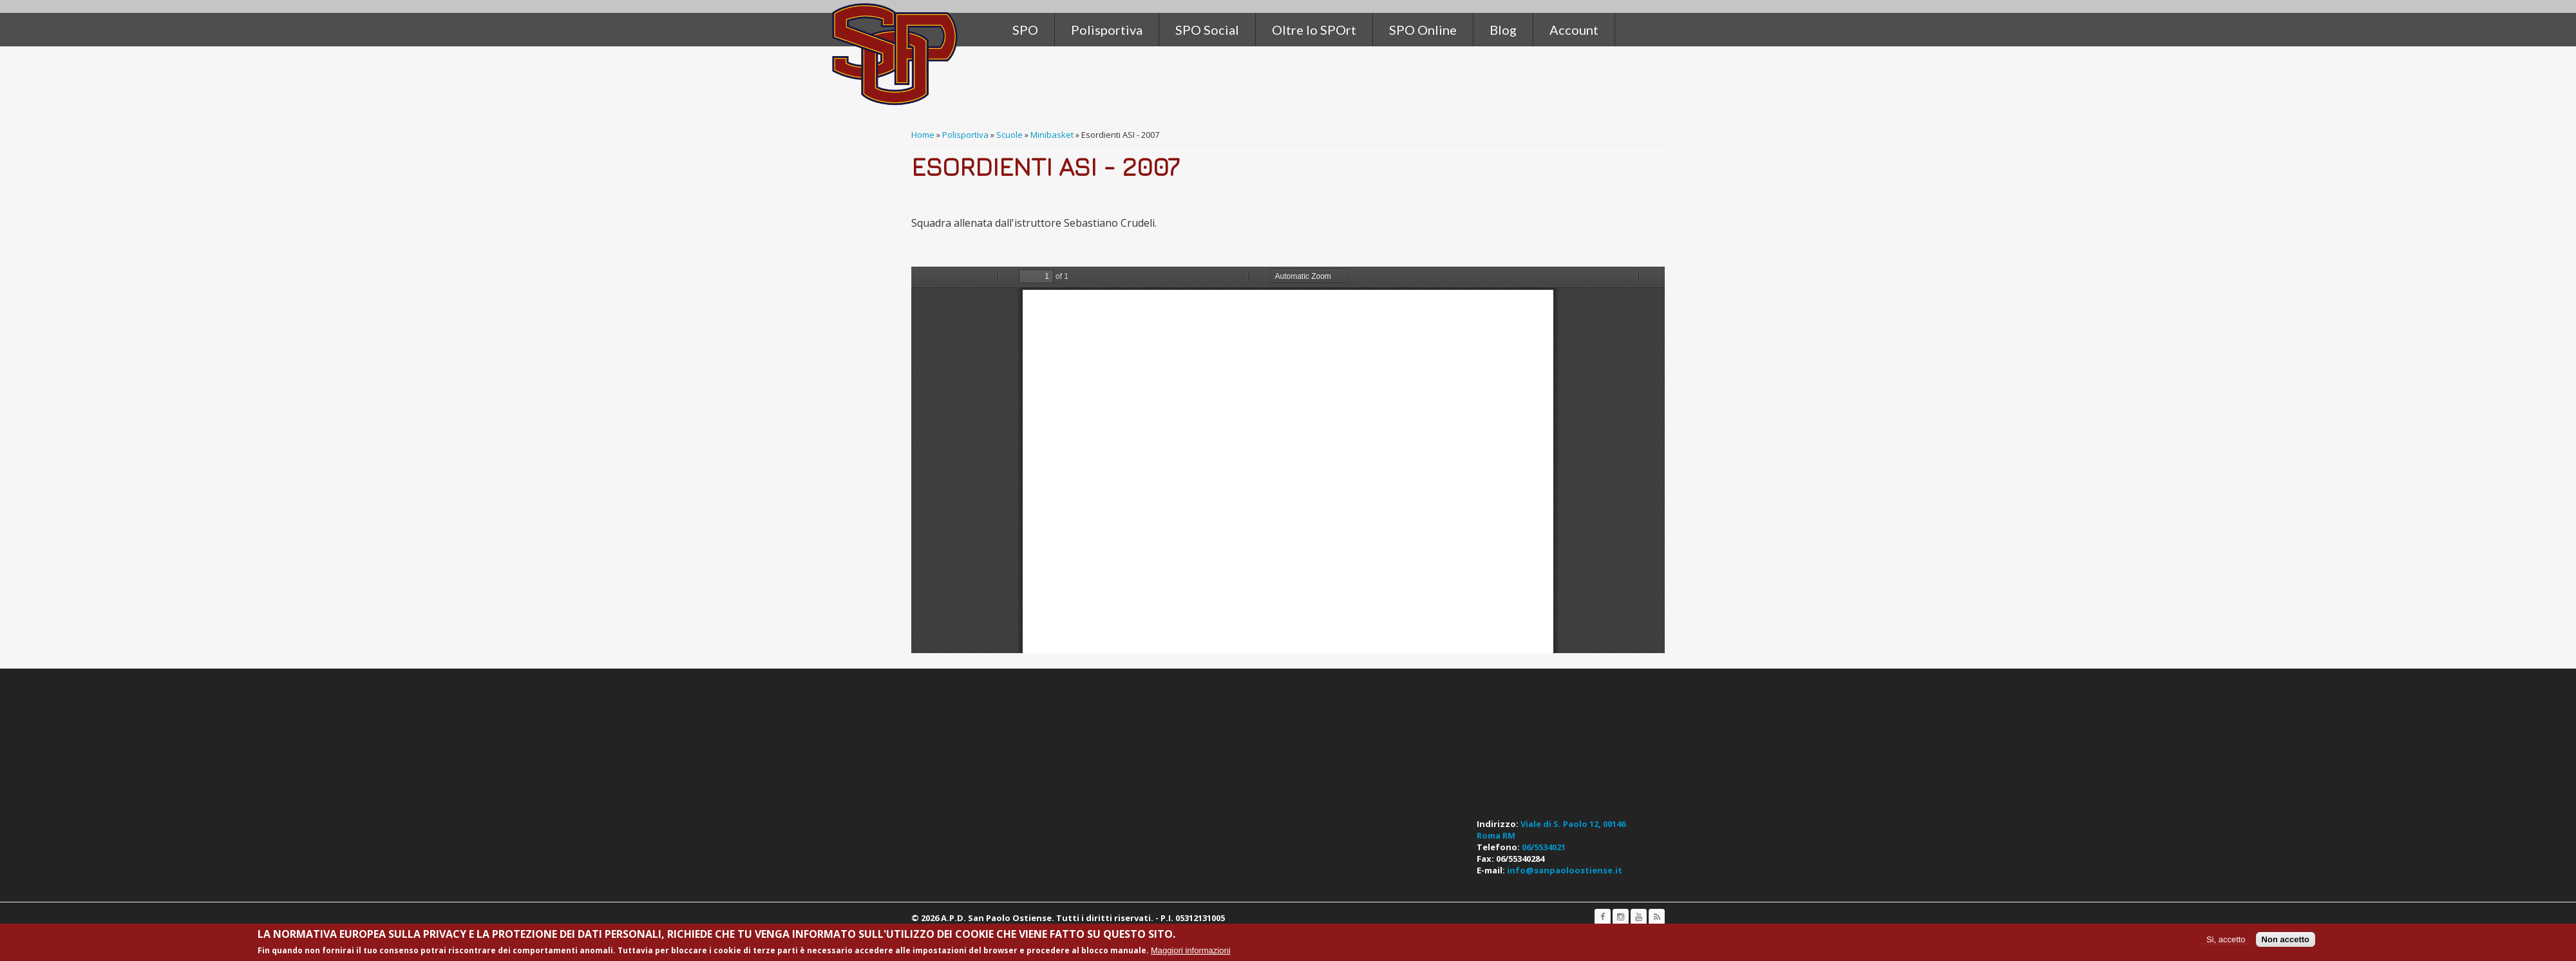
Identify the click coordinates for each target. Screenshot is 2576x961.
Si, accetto (2226, 939)
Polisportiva (965, 134)
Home (922, 134)
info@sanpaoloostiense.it (1564, 870)
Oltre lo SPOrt (1314, 29)
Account (1573, 29)
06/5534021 (1544, 847)
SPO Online (1423, 29)
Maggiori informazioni (1191, 950)
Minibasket (1052, 134)
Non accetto (2285, 939)
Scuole (1009, 134)
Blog (1503, 29)
